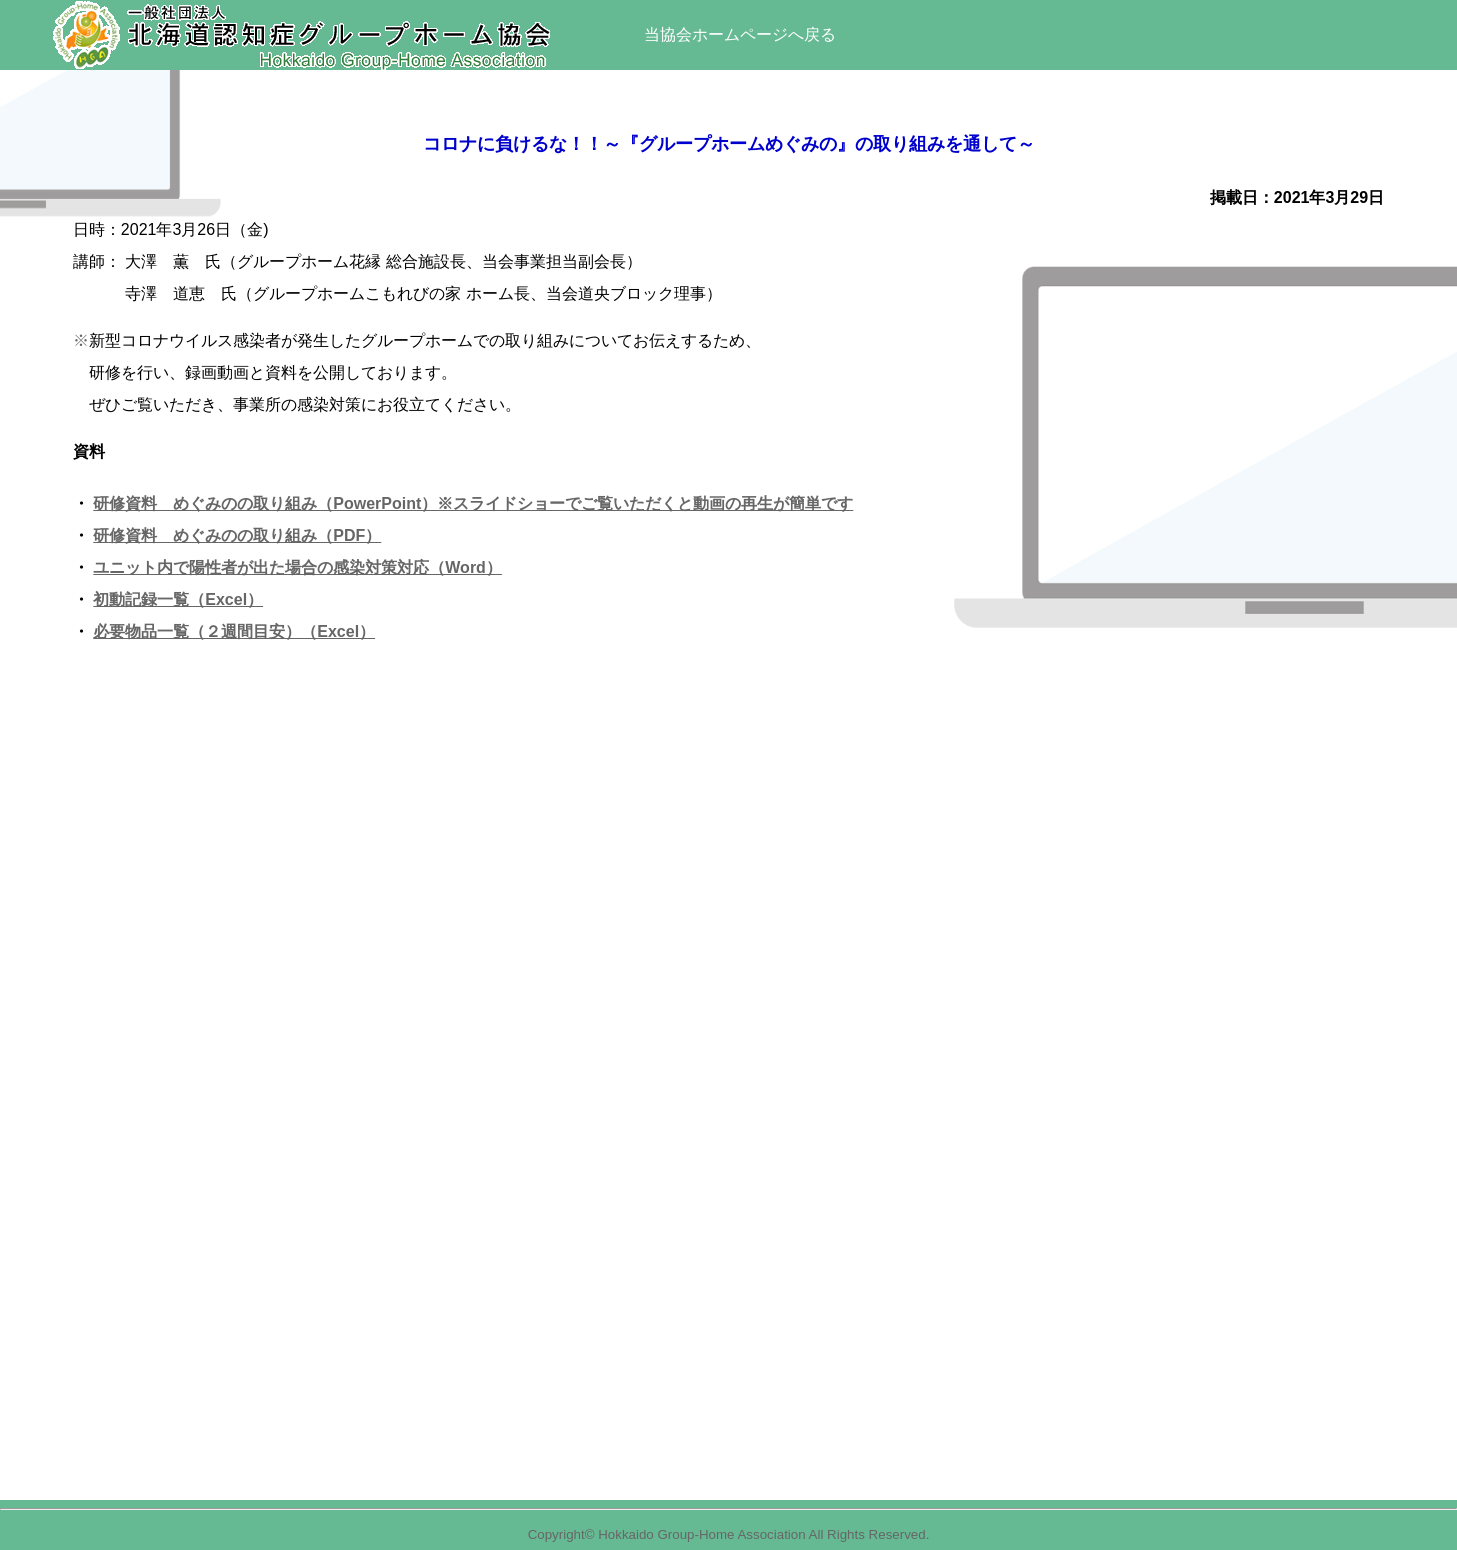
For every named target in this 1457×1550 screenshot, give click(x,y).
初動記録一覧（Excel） (178, 599)
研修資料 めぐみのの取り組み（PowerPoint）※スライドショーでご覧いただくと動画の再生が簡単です (473, 503)
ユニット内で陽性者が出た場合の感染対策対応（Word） (297, 567)
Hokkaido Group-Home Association (701, 1534)
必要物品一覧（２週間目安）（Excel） (234, 631)
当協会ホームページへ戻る (740, 34)
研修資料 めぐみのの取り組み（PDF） (237, 535)
